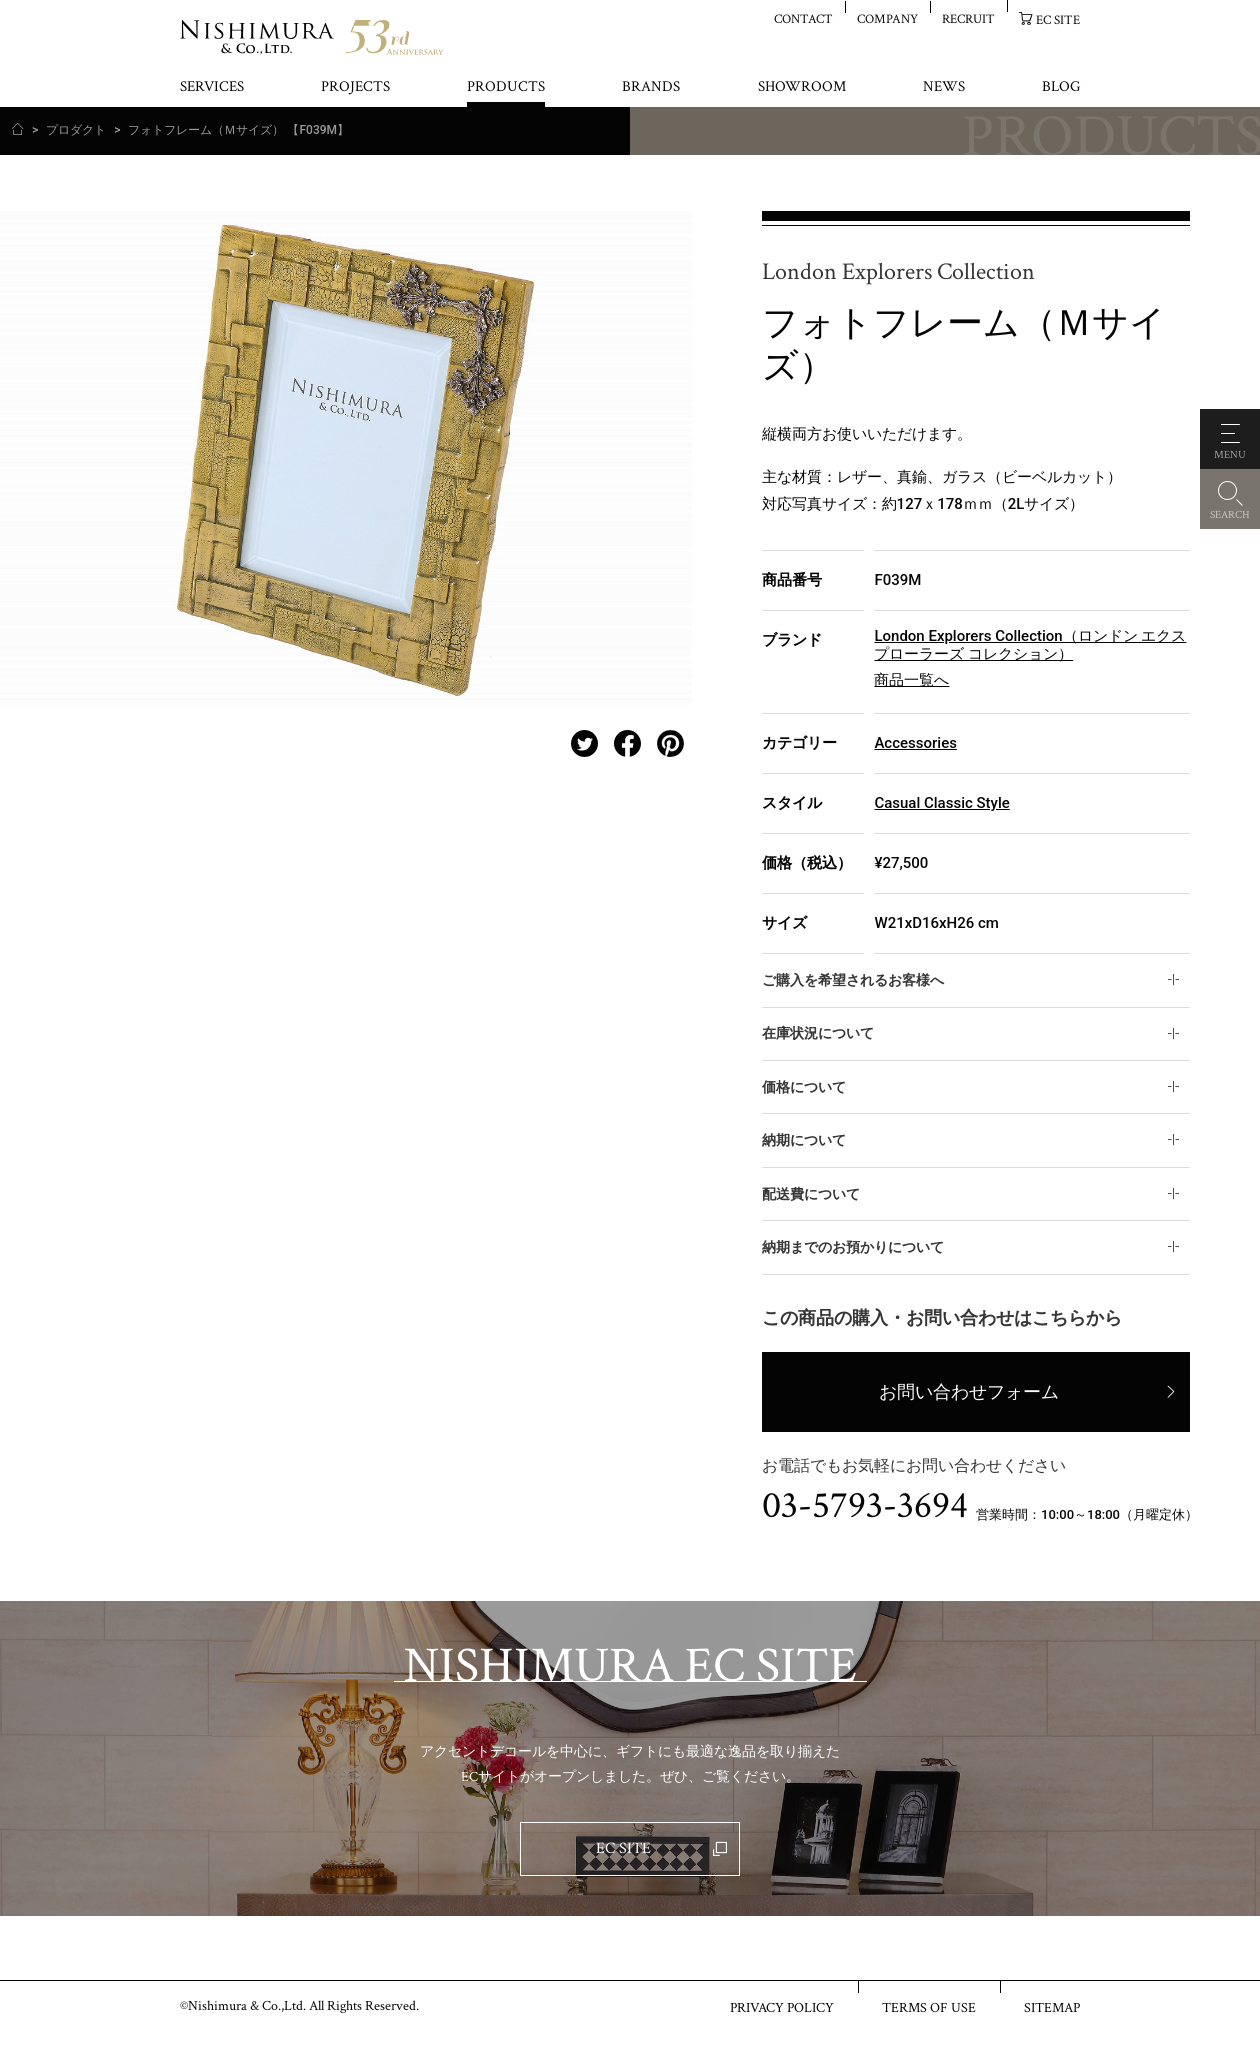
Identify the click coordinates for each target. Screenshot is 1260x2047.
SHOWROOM (802, 87)
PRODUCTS (506, 87)
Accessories (915, 743)
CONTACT (803, 18)
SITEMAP (1052, 2007)
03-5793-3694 (865, 1506)
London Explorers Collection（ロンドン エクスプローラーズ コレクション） (1030, 645)
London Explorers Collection (898, 272)
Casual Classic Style (941, 803)
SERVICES (212, 87)
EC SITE (1058, 19)
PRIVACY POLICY (782, 2007)
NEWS (944, 87)
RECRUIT (968, 18)
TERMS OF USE (929, 2007)
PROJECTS (355, 87)
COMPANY (887, 18)
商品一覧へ (911, 680)
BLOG (1061, 87)
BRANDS (651, 87)
